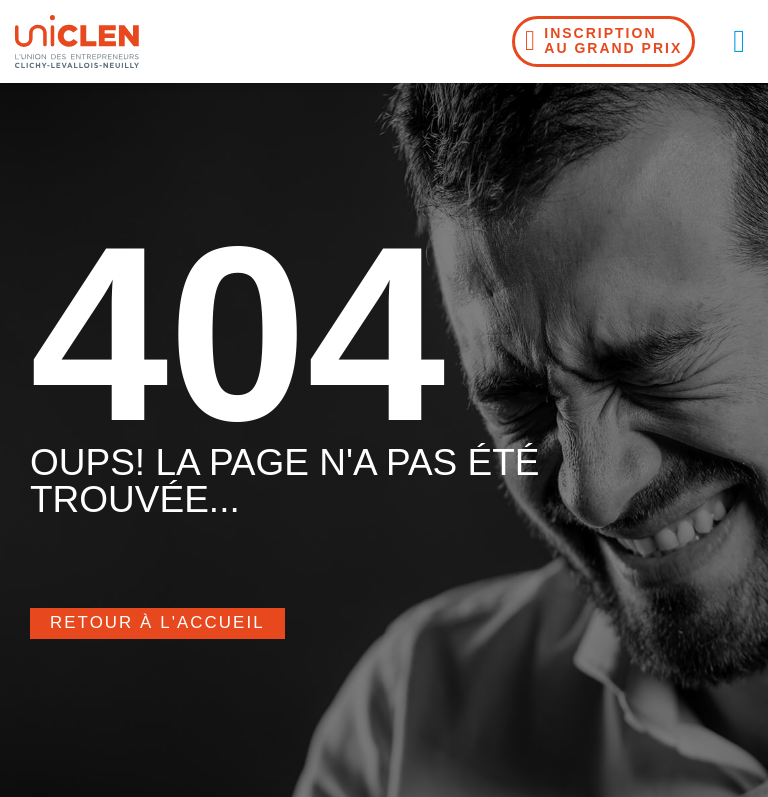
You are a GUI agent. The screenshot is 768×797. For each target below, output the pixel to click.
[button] (739, 41)
